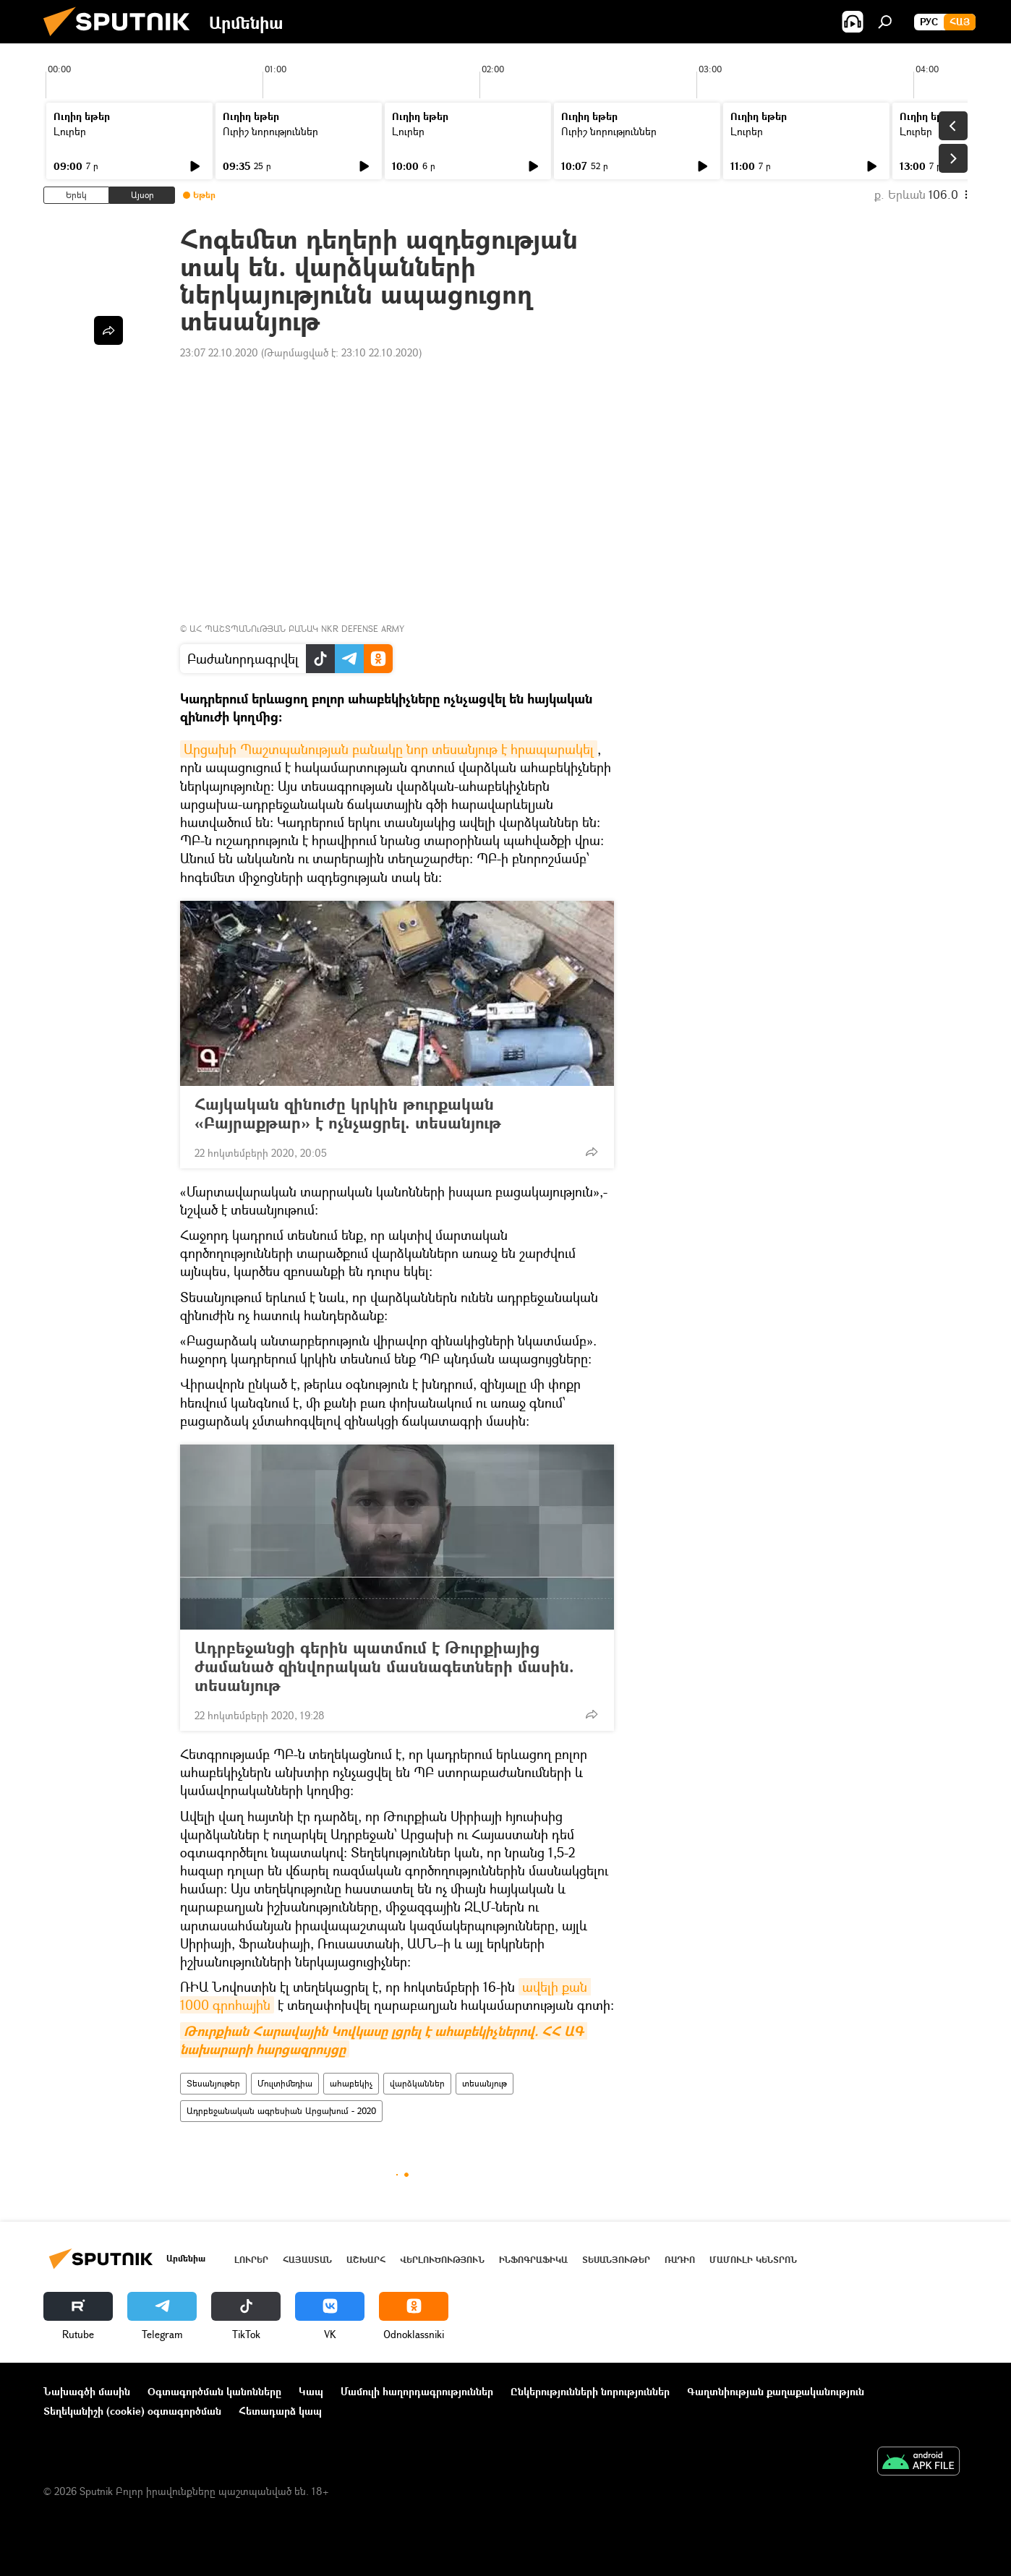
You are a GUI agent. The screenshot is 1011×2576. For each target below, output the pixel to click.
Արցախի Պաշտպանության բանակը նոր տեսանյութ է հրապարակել (389, 749)
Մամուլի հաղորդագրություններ (417, 2391)
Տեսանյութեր (213, 2083)
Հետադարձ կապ (280, 2411)
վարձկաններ (417, 2083)
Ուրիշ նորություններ (270, 131)
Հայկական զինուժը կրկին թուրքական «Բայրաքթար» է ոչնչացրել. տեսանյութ (362, 1113)
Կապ (311, 2391)
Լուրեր (70, 131)
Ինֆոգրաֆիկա (533, 2260)
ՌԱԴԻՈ (680, 2260)
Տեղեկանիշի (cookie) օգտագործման (132, 2411)
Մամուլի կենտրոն (753, 2260)
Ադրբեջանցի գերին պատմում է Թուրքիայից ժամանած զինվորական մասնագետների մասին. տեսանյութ (384, 1666)
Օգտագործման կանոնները (214, 2391)
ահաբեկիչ (351, 2083)
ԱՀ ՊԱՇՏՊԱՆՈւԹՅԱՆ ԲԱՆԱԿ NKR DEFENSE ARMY (296, 628)
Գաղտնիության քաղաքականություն (775, 2391)
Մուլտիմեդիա (284, 2083)
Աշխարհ (365, 2260)
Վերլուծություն (442, 2260)
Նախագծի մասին (86, 2391)
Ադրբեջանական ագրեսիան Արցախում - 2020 (281, 2111)
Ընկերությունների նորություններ (590, 2391)
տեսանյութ (484, 2083)
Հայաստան (307, 2260)
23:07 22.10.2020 (219, 352)
